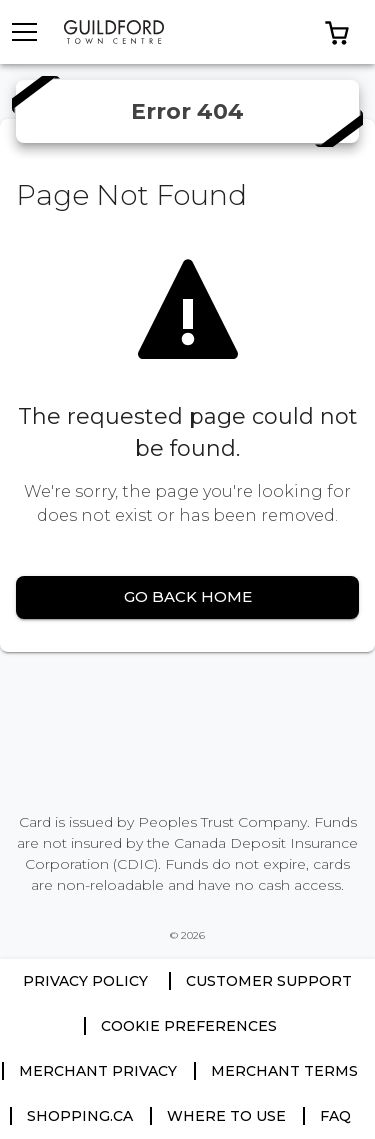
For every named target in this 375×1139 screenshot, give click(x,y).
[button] (337, 32)
